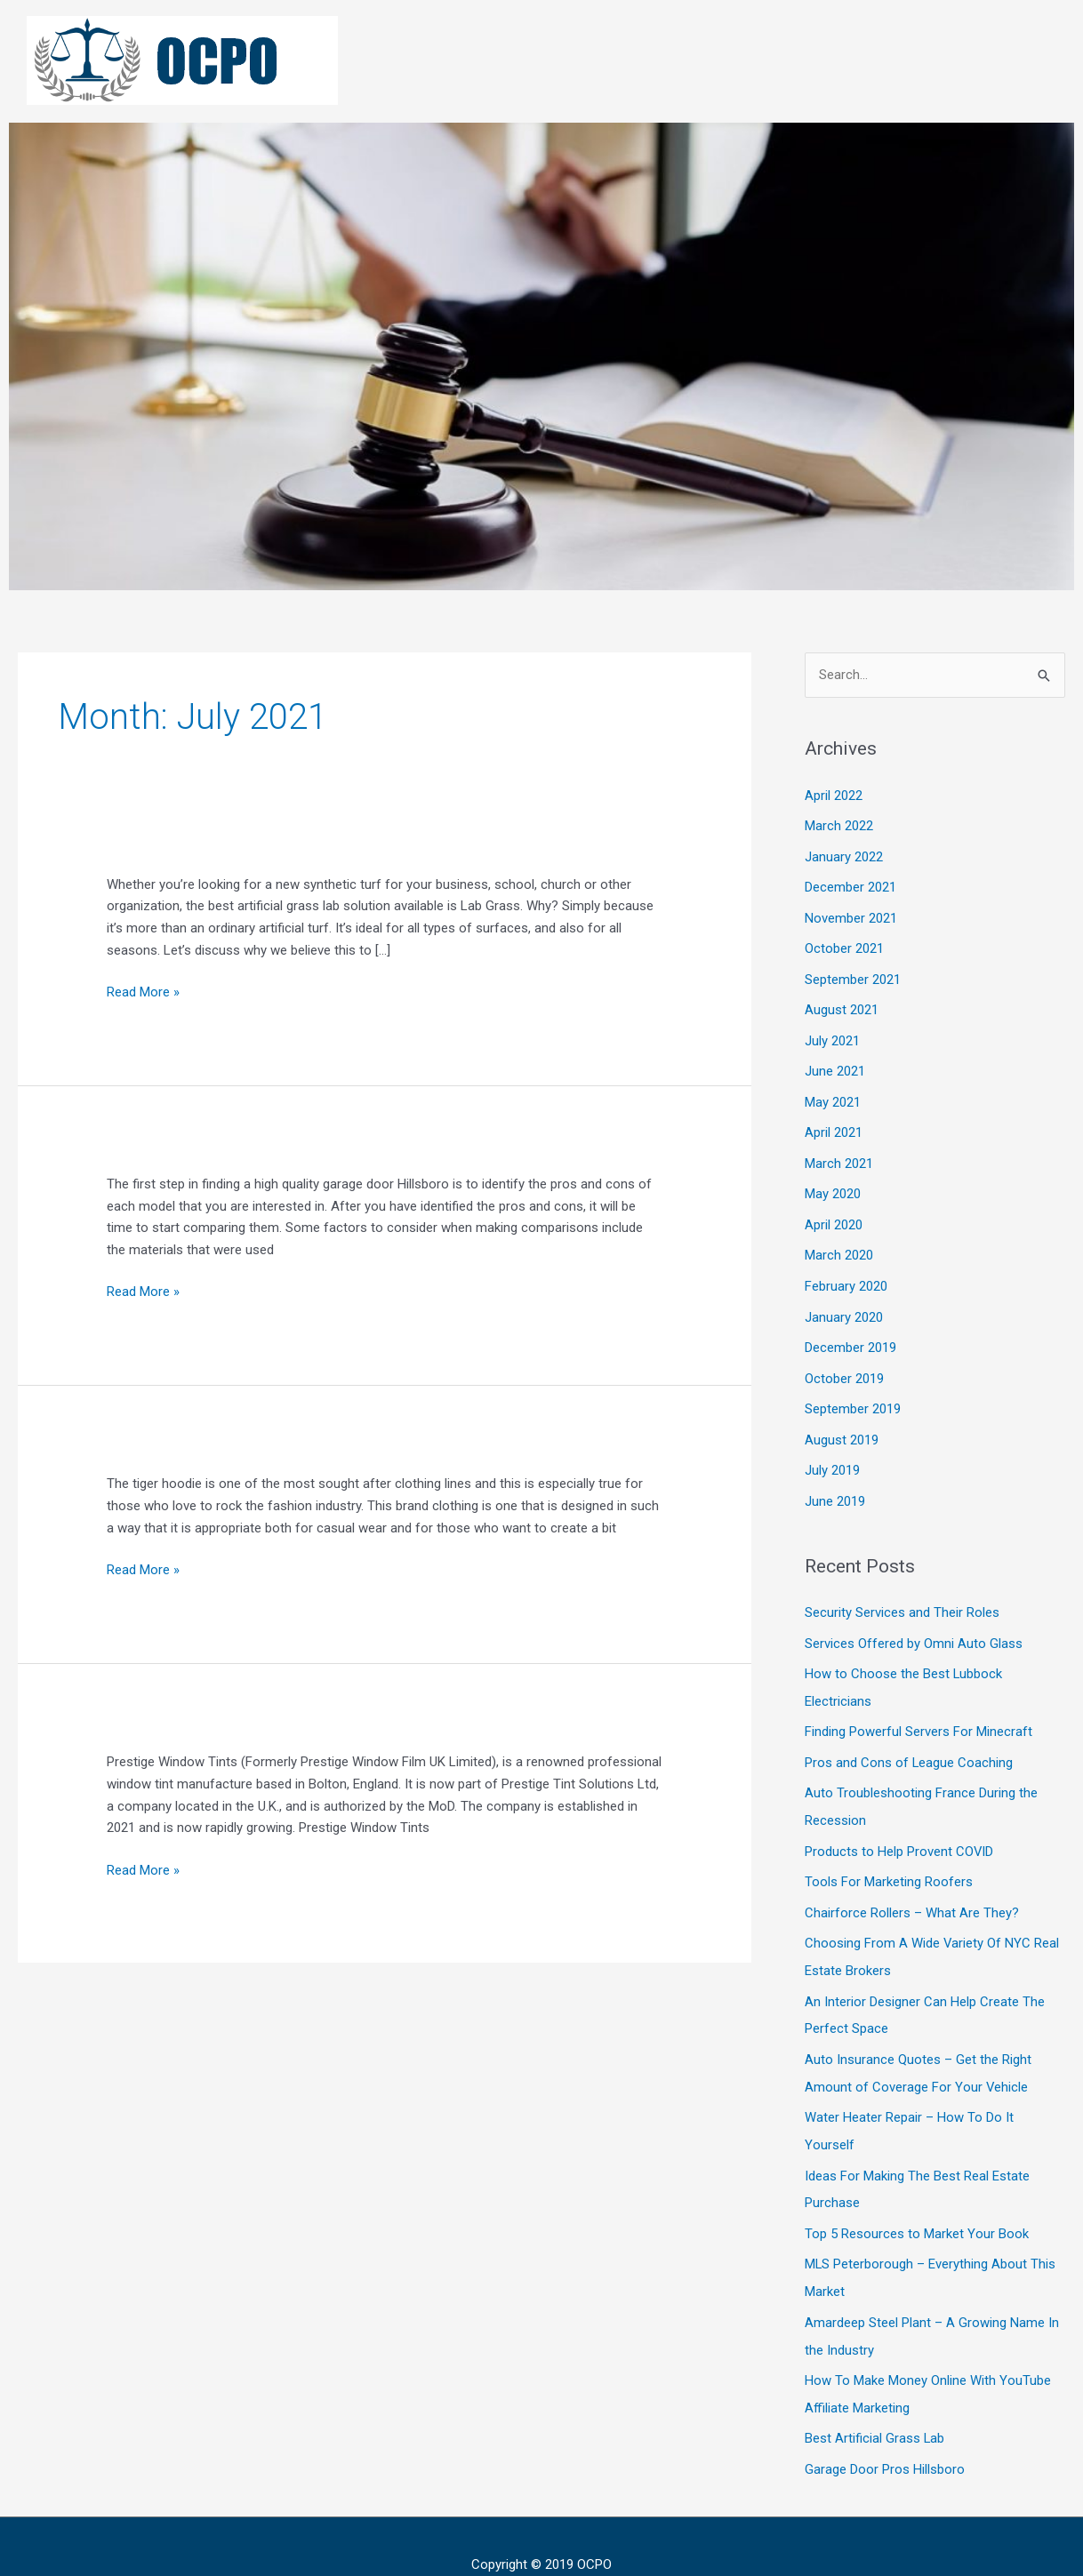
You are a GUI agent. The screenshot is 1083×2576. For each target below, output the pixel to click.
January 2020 (844, 1305)
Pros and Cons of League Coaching (909, 1742)
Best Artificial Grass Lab (875, 2403)
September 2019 (853, 1396)
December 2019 (850, 1335)
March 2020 (839, 1245)
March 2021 (839, 1156)
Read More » (143, 990)
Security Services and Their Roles (902, 1596)
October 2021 (844, 945)
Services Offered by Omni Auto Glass (914, 1626)
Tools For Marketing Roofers (889, 1860)
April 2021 (833, 1125)
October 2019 (844, 1365)
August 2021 (841, 1005)
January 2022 (844, 855)
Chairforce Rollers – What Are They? (912, 1889)
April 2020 (833, 1215)
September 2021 (853, 975)
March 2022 (839, 825)
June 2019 (835, 1485)
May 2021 (833, 1095)
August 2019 (841, 1425)
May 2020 (833, 1185)
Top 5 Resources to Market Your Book (917, 2203)
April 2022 (833, 796)
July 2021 (832, 1036)
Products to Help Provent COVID (899, 1829)
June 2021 (835, 1065)
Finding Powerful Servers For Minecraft (918, 1713)
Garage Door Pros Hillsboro (885, 2433)
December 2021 (850, 885)
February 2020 (846, 1276)
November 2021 (851, 916)
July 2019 (832, 1455)
